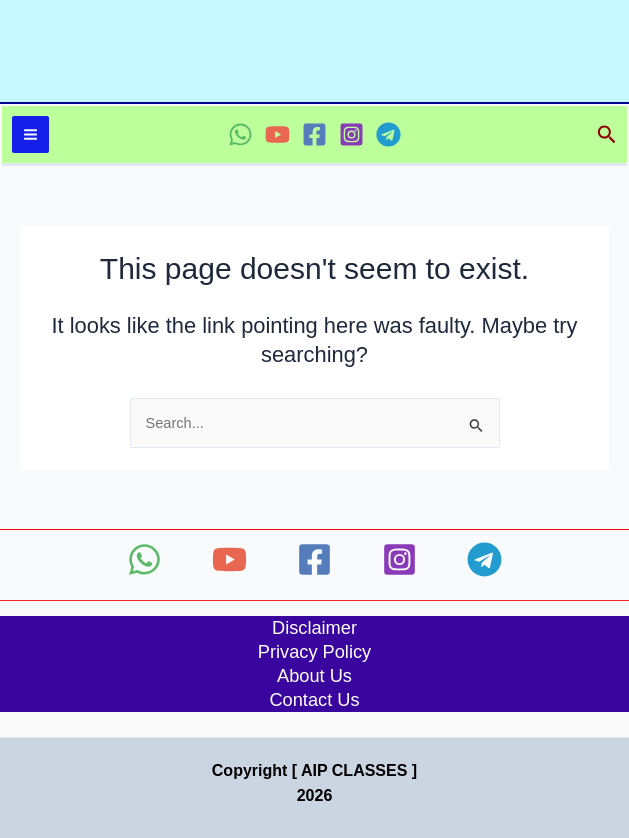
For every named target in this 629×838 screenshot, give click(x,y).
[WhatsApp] (240, 134)
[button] (607, 135)
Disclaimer (314, 627)
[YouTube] (277, 134)
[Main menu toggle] (30, 134)
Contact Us (314, 699)
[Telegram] (388, 134)
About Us (314, 675)
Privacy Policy (314, 651)
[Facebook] (314, 134)
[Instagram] (351, 134)
